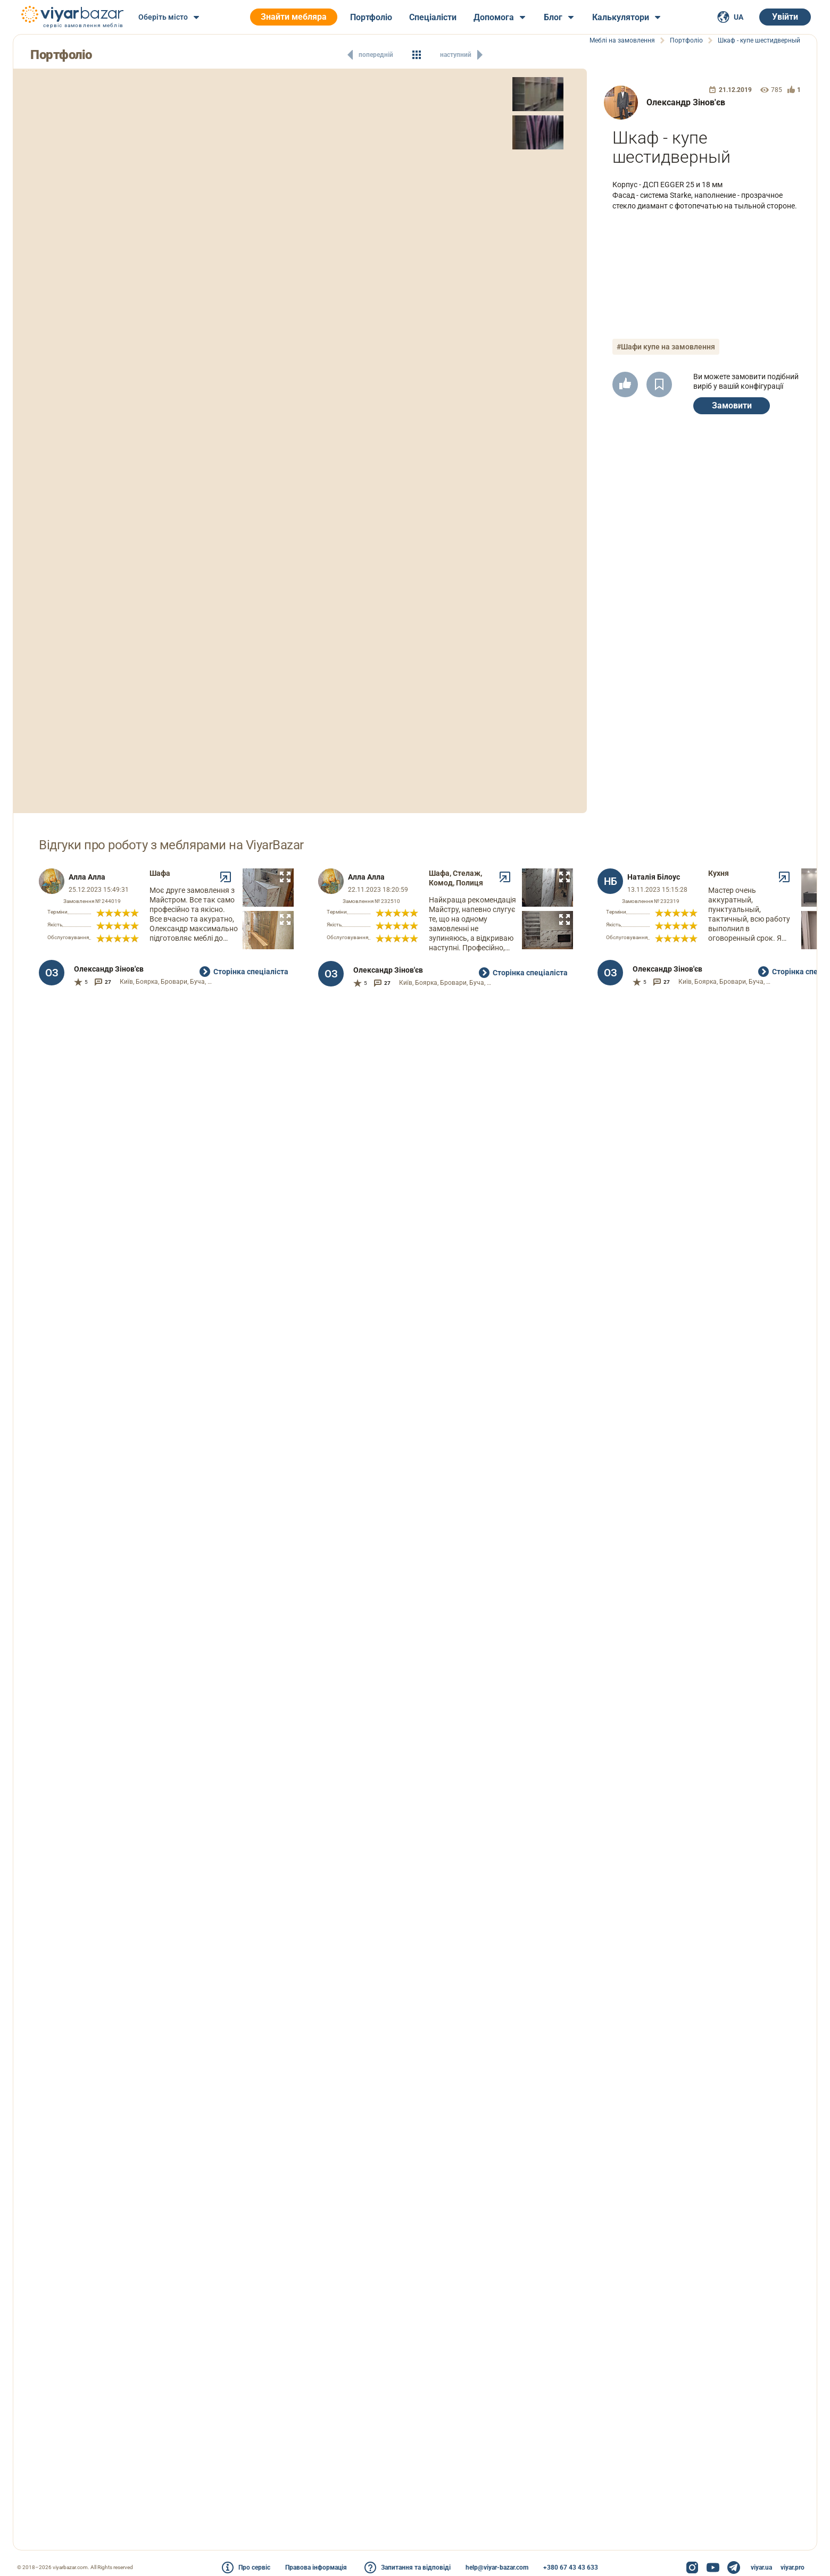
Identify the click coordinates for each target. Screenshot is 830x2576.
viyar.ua (761, 2567)
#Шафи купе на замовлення (666, 346)
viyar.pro (792, 2567)
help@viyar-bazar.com (497, 2567)
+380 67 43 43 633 (570, 2567)
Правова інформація (316, 2567)
